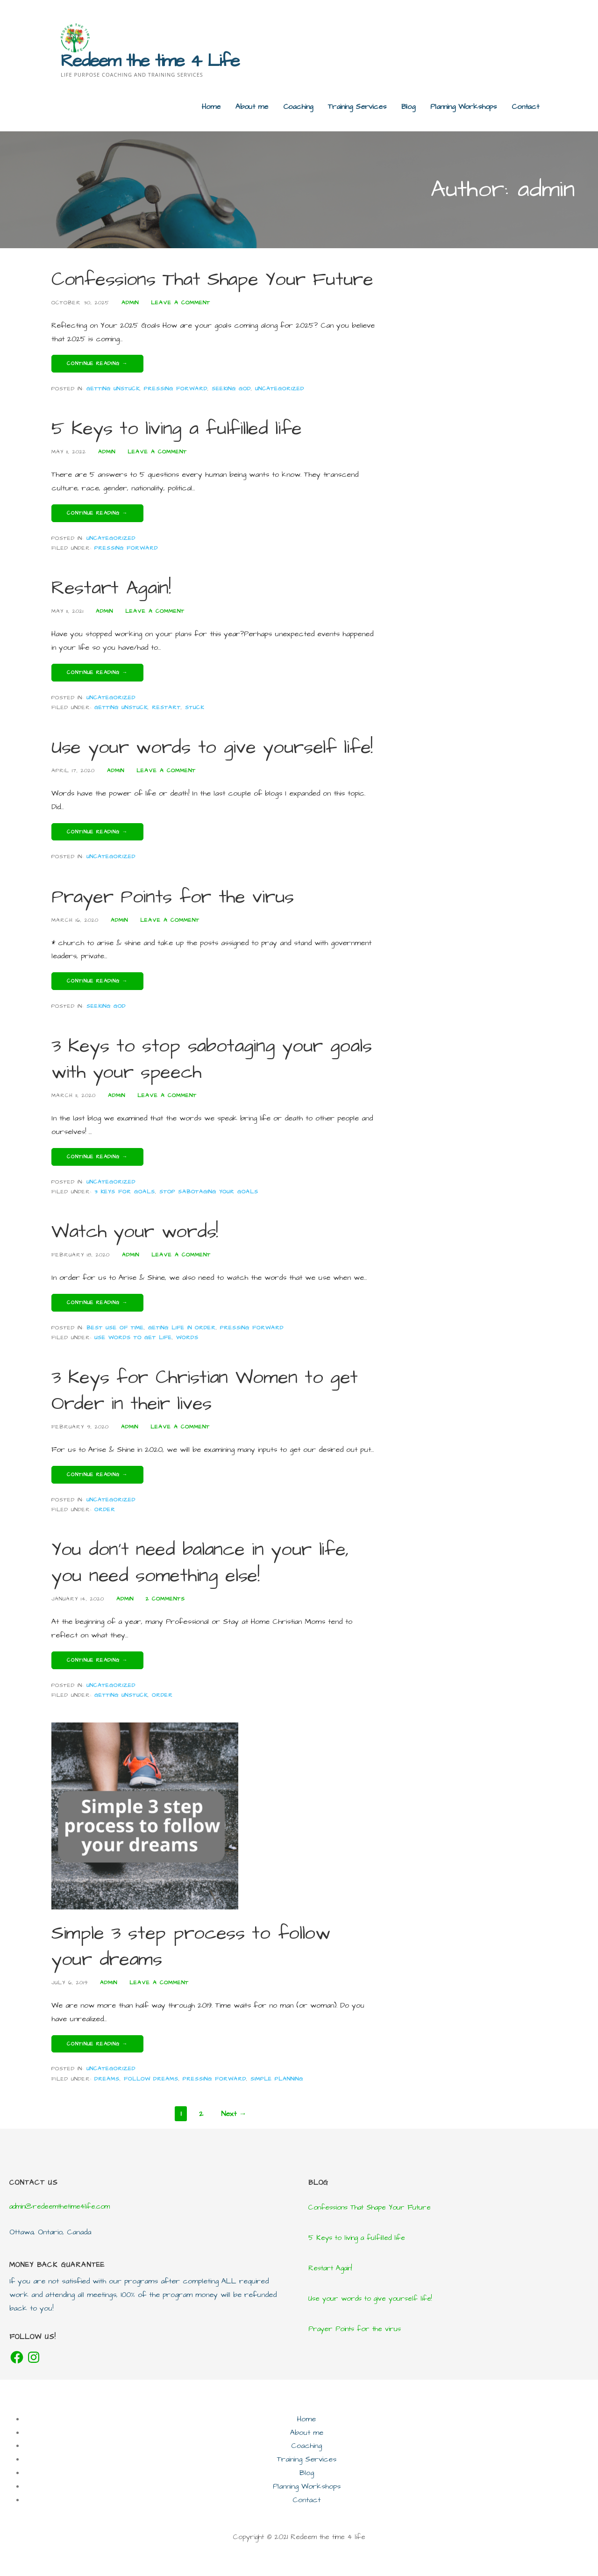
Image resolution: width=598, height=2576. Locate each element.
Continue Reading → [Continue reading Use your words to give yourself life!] (97, 831)
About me (251, 106)
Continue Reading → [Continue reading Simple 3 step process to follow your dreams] (97, 2043)
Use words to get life (133, 1338)
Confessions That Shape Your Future (212, 280)
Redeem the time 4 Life (150, 61)
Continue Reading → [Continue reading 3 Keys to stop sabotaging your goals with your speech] (97, 1156)
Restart (166, 707)
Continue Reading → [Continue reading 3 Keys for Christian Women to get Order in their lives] (97, 1474)
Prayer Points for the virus (172, 897)
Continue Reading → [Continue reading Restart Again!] (97, 672)
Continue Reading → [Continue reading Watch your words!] (97, 1302)
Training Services (357, 106)
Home (211, 106)
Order (104, 1510)
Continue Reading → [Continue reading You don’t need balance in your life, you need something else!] (97, 1660)
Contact (525, 106)
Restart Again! (111, 588)
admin (130, 303)
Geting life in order (182, 1328)
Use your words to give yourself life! (212, 748)
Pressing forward (175, 389)
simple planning (276, 2079)
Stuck (194, 707)
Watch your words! (134, 1232)
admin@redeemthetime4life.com (59, 2206)
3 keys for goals (124, 1192)
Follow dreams (151, 2079)
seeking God (231, 389)
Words (187, 1338)
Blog (408, 106)
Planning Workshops (463, 106)
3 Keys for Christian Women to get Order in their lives (204, 1391)
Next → (234, 2114)
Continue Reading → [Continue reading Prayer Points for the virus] (97, 980)
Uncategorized (279, 389)
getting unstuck (121, 707)
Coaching (298, 106)
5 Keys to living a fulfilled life (176, 429)
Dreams (107, 2079)
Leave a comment (180, 303)
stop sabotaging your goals (208, 1192)
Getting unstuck (113, 389)
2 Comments (165, 1599)
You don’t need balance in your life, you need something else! (200, 1563)
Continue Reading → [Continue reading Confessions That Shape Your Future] (97, 363)
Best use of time (115, 1328)
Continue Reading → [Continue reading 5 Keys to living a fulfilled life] (97, 513)
